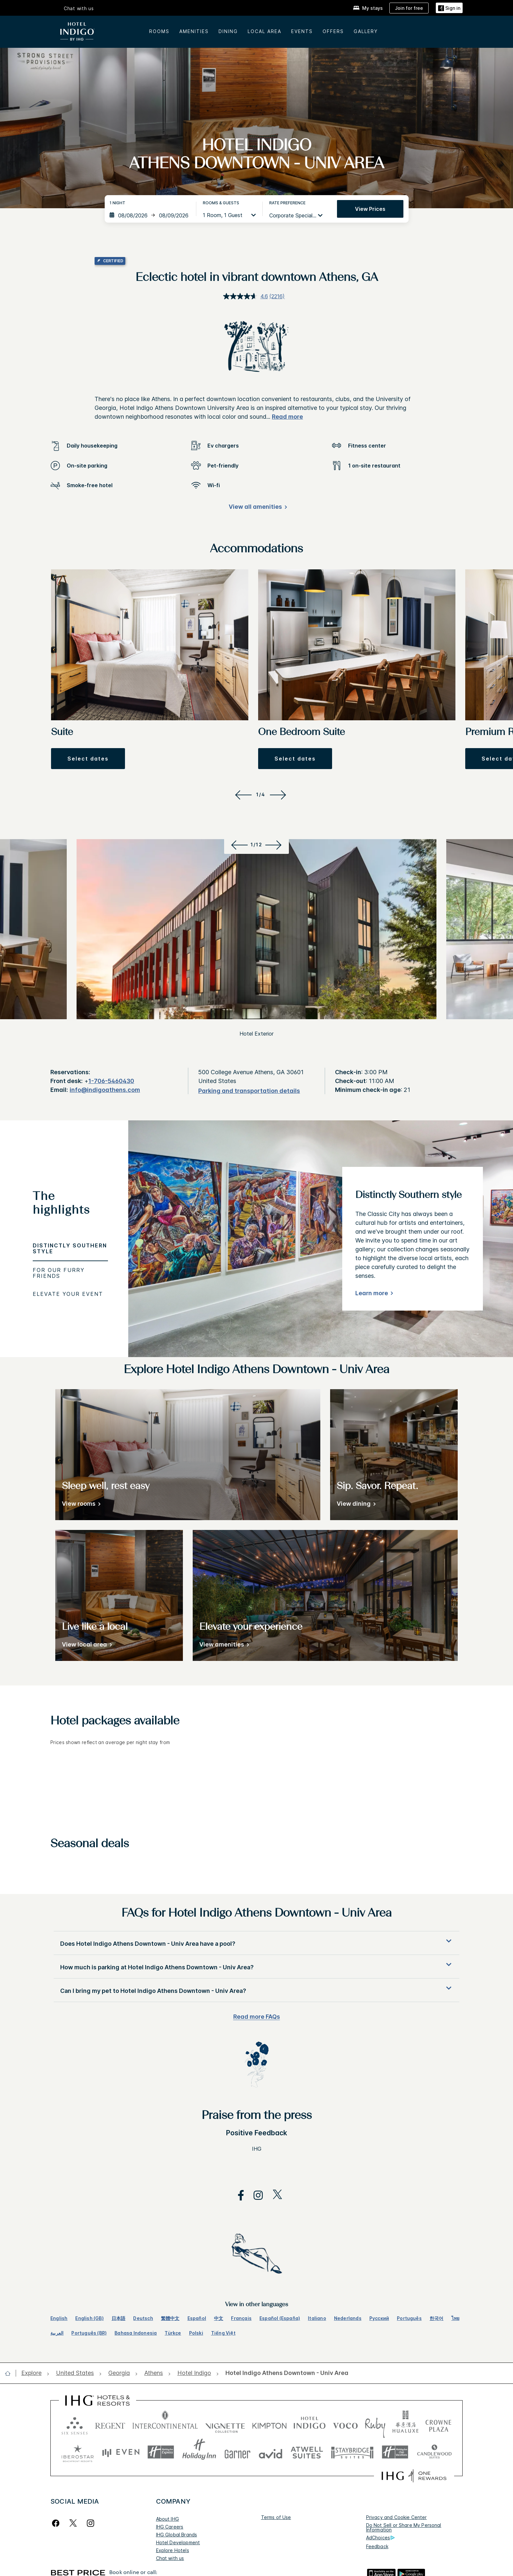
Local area (264, 31)
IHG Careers (170, 2527)
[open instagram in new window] (255, 2195)
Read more (287, 416)
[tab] (70, 1206)
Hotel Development (178, 2542)
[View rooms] (80, 1504)
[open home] (10, 2373)
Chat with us (79, 8)
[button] (88, 758)
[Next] (279, 794)
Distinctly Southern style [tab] (70, 1248)
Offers (333, 31)
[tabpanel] (320, 1238)
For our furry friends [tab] (59, 1273)
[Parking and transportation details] (249, 1091)
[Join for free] (409, 8)
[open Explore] (33, 2373)
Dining (228, 31)
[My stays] (368, 8)
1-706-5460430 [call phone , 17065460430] (111, 1080)
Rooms (159, 31)
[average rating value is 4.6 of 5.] (246, 296)
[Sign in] (449, 8)
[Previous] (242, 794)
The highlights (61, 1203)
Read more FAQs (256, 2016)
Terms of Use (276, 2517)
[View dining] (355, 1504)
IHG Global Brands (176, 2534)
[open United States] (75, 2373)
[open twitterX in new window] (274, 2195)
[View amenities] (223, 1645)
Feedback (377, 2546)
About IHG (167, 2519)
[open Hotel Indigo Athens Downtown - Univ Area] (284, 2373)
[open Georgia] (119, 2373)
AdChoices (380, 2538)
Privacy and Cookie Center (396, 2517)
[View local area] (86, 1645)
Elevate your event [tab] (68, 1294)
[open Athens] (153, 2373)
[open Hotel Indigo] (194, 2373)
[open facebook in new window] (237, 2195)
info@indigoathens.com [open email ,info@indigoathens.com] (105, 1089)
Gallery (366, 31)
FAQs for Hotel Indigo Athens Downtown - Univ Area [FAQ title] (256, 1914)
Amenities (194, 31)
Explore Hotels (172, 2550)
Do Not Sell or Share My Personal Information (403, 2527)
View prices (370, 209)
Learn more (371, 1293)
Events (302, 31)
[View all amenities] (257, 508)
